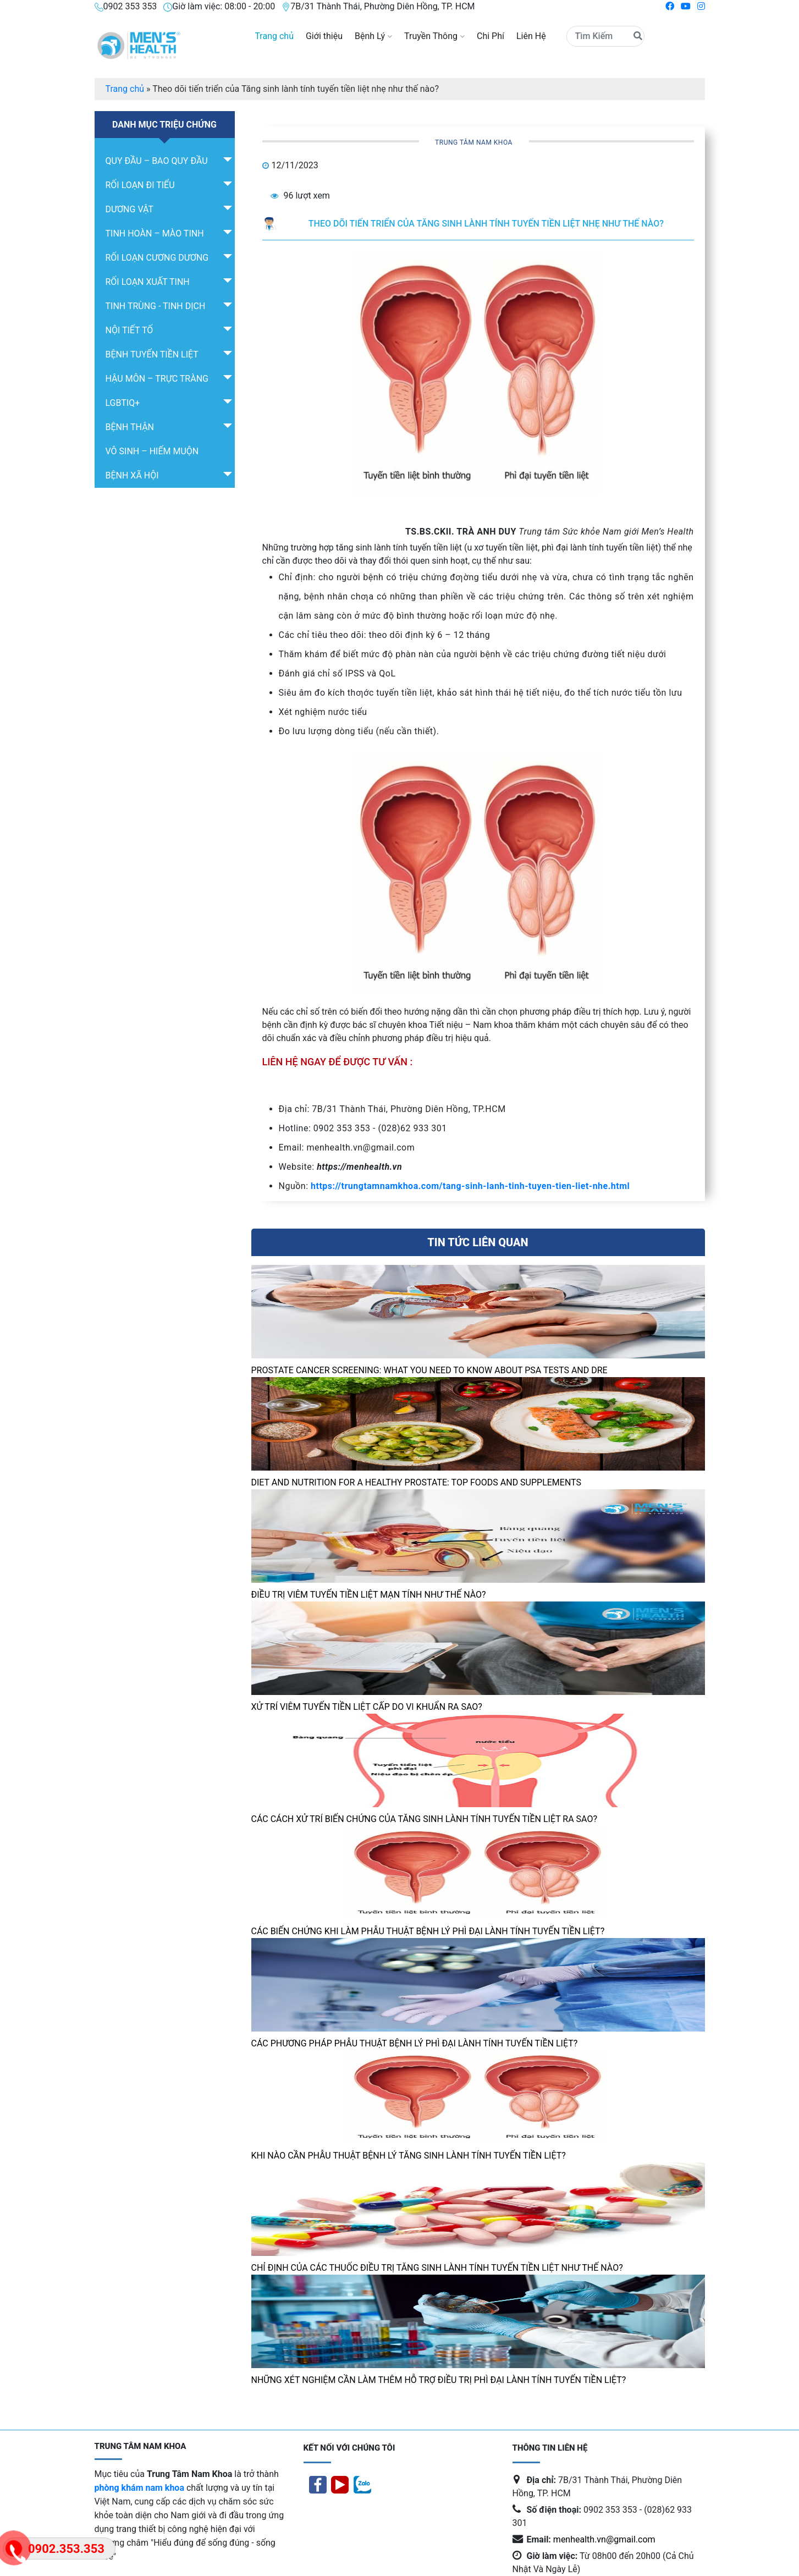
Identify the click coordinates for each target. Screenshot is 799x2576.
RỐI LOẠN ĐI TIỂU (140, 185)
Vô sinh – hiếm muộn (152, 451)
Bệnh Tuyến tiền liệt (152, 354)
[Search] (605, 36)
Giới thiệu (324, 36)
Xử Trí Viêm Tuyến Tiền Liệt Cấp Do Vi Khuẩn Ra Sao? (366, 1707)
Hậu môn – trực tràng (157, 378)
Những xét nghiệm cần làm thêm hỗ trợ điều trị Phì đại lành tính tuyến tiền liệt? (438, 2380)
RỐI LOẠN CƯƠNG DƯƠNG (157, 257)
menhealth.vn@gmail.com (604, 2539)
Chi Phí (490, 36)
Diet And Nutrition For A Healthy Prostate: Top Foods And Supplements (416, 1482)
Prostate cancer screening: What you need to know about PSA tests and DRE (429, 1370)
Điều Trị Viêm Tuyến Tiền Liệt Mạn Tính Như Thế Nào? (368, 1594)
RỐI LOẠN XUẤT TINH (148, 282)
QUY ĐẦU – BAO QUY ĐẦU (157, 161)
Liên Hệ (531, 36)
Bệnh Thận (130, 427)
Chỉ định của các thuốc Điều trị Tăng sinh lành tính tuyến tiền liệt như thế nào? (437, 2268)
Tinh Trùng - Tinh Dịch (156, 306)
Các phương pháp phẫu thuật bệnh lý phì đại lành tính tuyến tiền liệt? (414, 2043)
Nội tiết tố (129, 330)
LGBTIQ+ (123, 403)
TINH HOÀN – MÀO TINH (155, 233)
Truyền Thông (434, 36)
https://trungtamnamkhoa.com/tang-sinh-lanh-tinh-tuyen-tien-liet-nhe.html (470, 1186)
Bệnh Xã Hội (132, 475)
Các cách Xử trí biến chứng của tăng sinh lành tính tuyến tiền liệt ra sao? (424, 1819)
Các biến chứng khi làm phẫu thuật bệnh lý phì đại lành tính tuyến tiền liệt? (429, 1931)
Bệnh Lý (373, 36)
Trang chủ (274, 36)
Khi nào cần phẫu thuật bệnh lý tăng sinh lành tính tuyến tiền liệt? (408, 2155)
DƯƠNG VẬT (129, 209)
